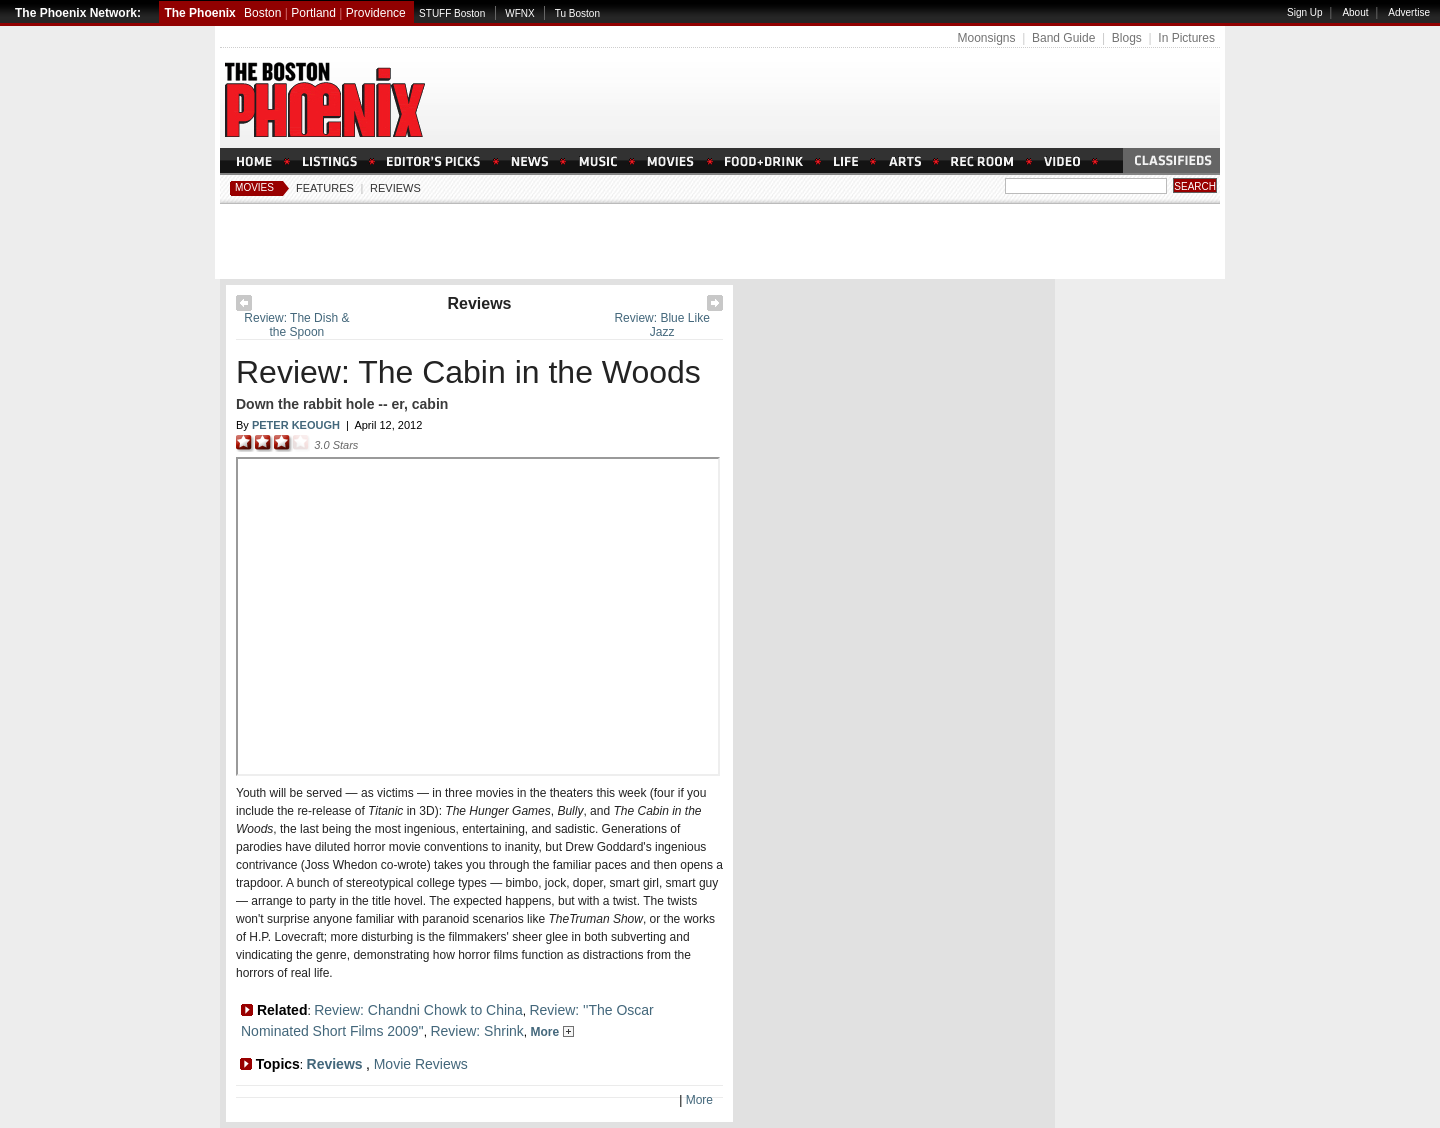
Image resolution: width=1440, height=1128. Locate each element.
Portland (313, 13)
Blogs (1127, 38)
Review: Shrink (476, 1031)
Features (325, 188)
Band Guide (1063, 38)
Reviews (395, 188)
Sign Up (1305, 12)
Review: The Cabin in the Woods (468, 372)
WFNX (519, 13)
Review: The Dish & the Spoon (296, 325)
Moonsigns (986, 38)
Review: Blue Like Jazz (661, 325)
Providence (376, 13)
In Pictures (1186, 38)
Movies (254, 187)
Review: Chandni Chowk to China (418, 1010)
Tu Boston (577, 13)
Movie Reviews (421, 1064)
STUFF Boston (452, 13)
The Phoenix (199, 13)
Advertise (1409, 12)
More (551, 1032)
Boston (262, 13)
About (1355, 12)
